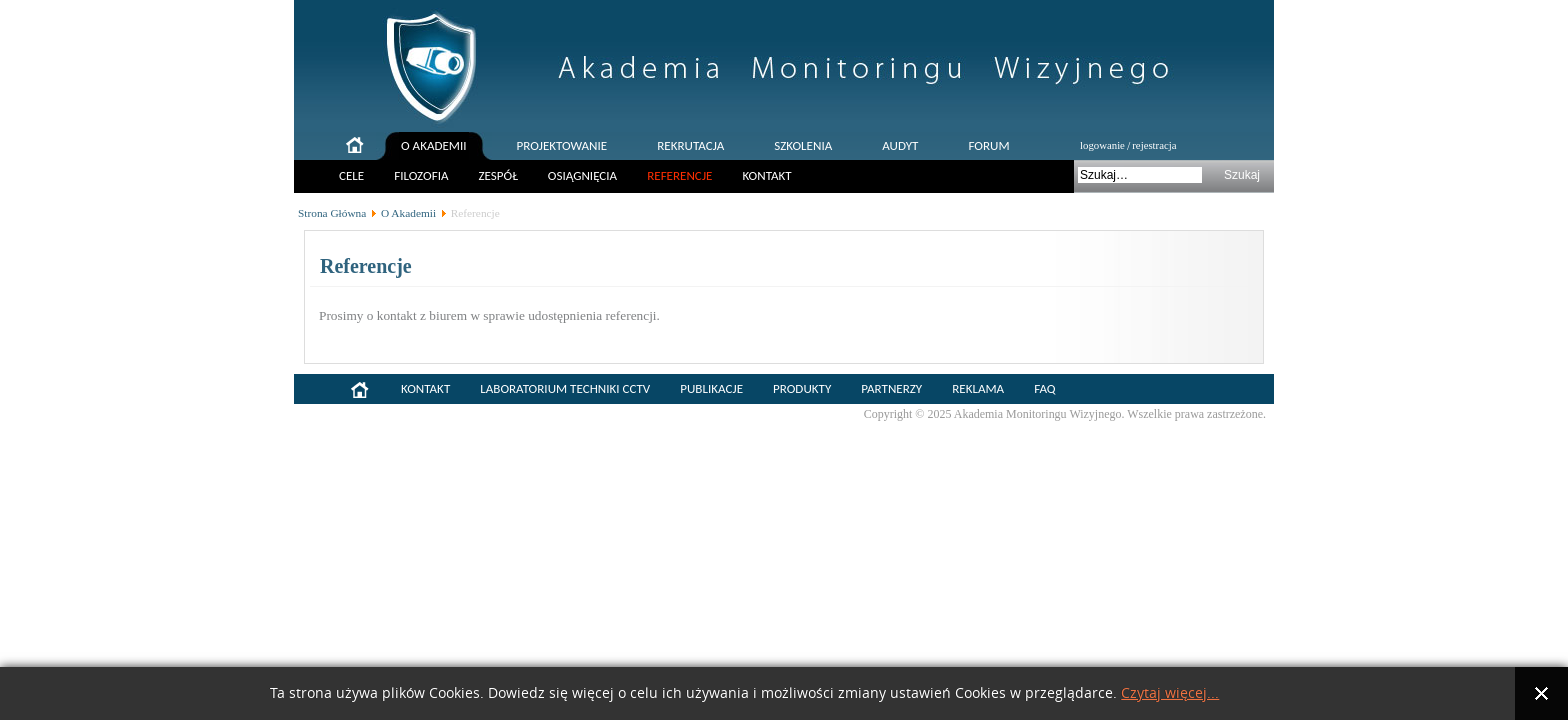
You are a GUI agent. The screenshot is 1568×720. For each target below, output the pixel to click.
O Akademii (408, 213)
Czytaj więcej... (1170, 693)
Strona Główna (332, 213)
